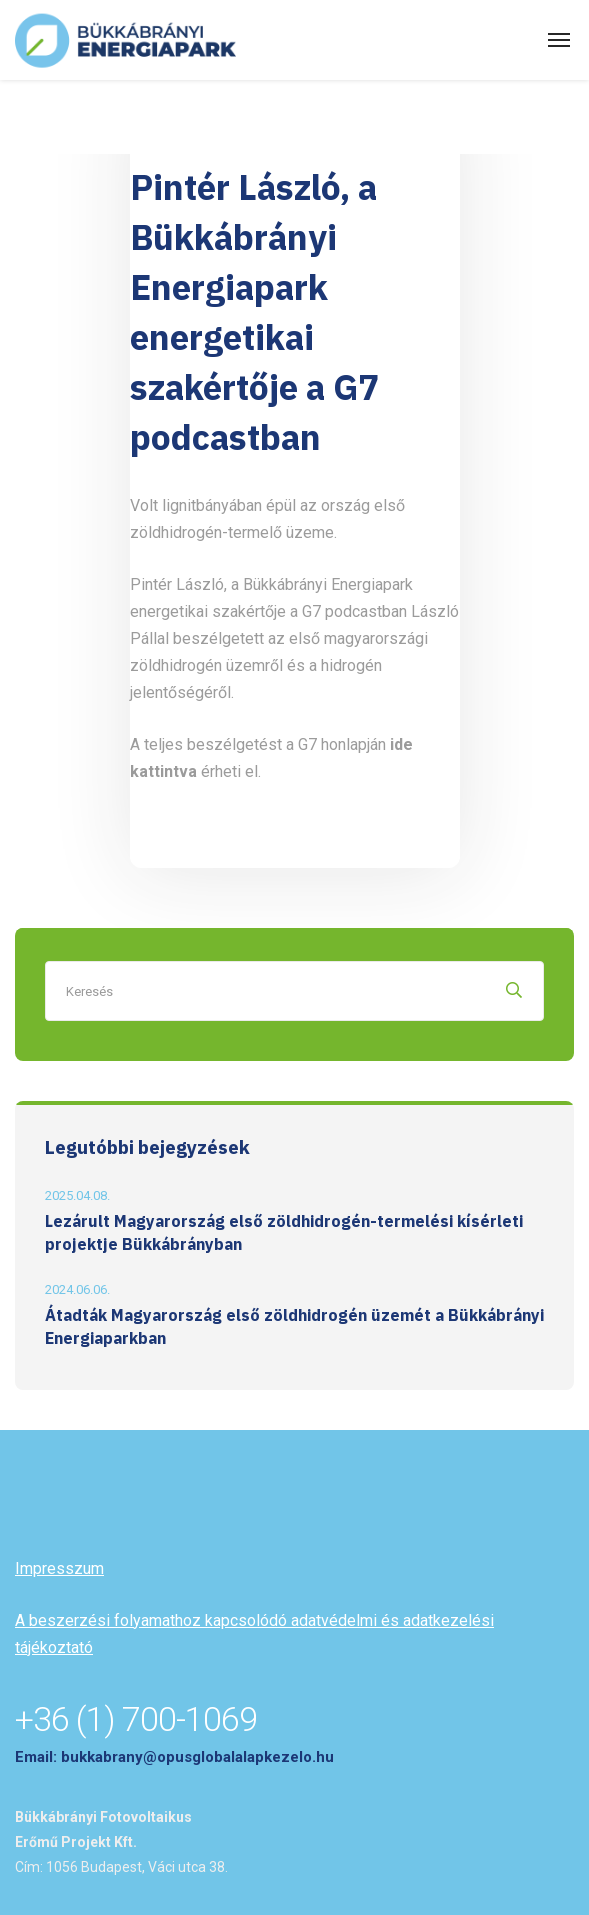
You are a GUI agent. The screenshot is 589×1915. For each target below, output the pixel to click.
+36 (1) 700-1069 (136, 1719)
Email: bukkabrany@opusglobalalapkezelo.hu (174, 1757)
